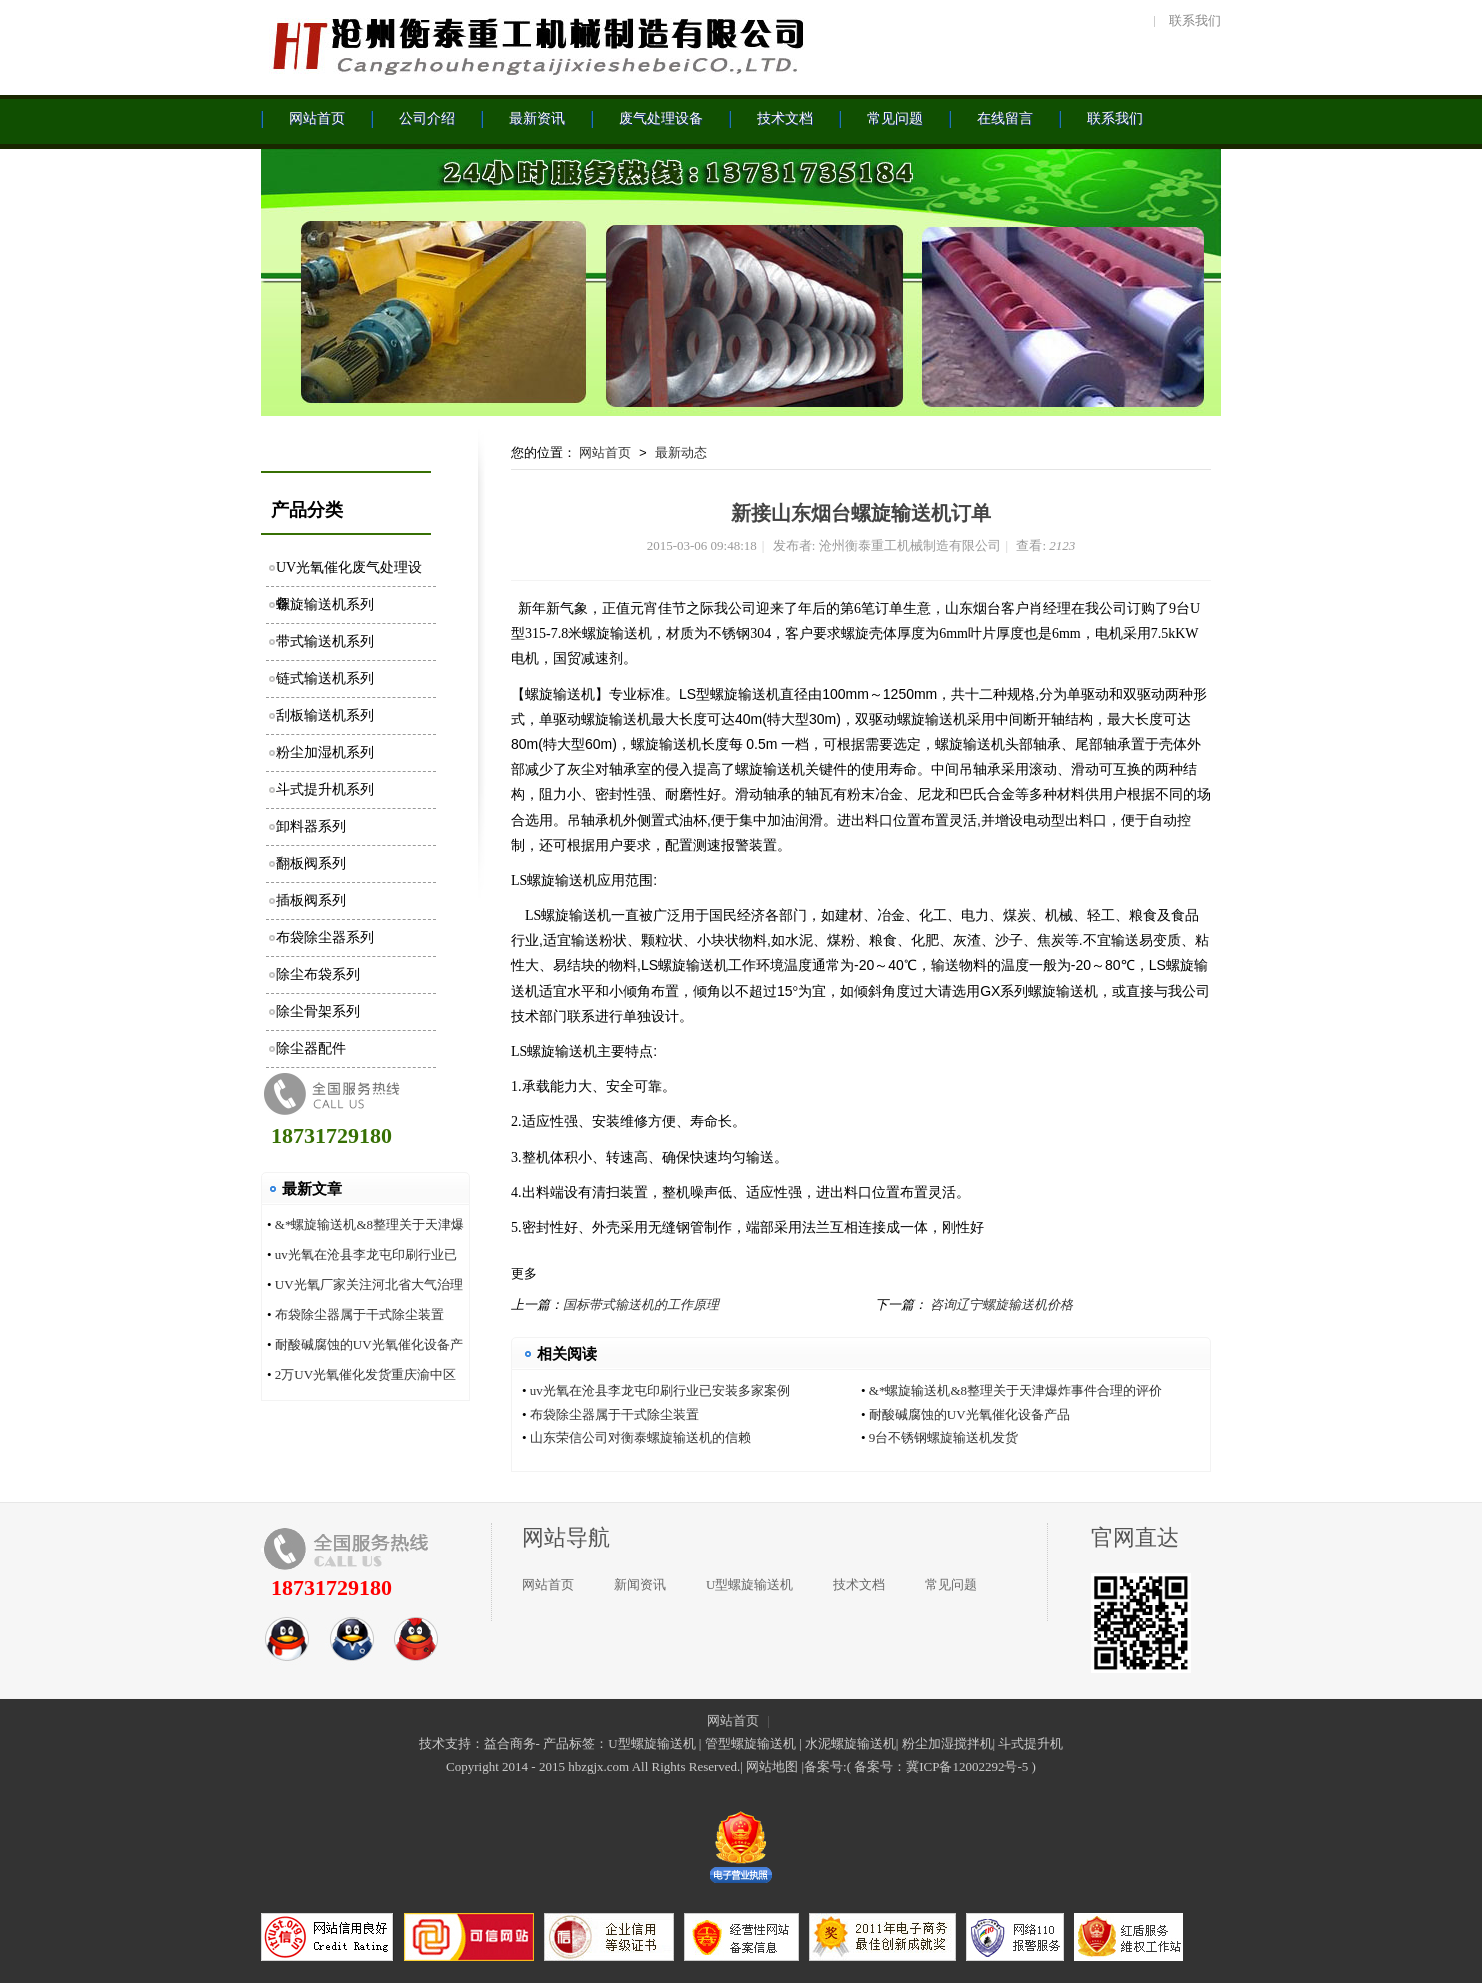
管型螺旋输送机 (750, 1743)
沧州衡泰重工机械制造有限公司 (536, 45)
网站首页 (605, 452)
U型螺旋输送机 (749, 1584)
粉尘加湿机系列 (325, 752)
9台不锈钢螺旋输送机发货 (944, 1437)
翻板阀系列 (311, 863)
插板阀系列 (311, 900)
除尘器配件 (311, 1048)
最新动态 (681, 452)
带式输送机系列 (325, 641)
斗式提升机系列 (325, 789)
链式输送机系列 (325, 678)
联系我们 (1195, 20)
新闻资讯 (640, 1584)
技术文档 (859, 1584)
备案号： (880, 1766)
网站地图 (772, 1766)
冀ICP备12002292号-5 (967, 1766)
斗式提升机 (1030, 1743)
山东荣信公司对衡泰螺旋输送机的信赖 (640, 1437)
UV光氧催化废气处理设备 (349, 573)
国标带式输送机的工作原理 (641, 1304)
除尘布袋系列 (318, 974)
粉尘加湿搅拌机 (947, 1743)
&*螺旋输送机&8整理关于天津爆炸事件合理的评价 (1015, 1390)
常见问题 (951, 1584)
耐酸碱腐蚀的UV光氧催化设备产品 (969, 1414)
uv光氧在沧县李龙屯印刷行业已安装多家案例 (660, 1390)
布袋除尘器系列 (325, 937)
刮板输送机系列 (325, 715)
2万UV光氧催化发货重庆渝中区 (365, 1374)
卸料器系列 (311, 826)
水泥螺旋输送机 (850, 1743)
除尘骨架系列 (318, 1011)
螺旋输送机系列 (325, 604)
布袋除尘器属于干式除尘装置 (359, 1314)
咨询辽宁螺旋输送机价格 (1001, 1304)
